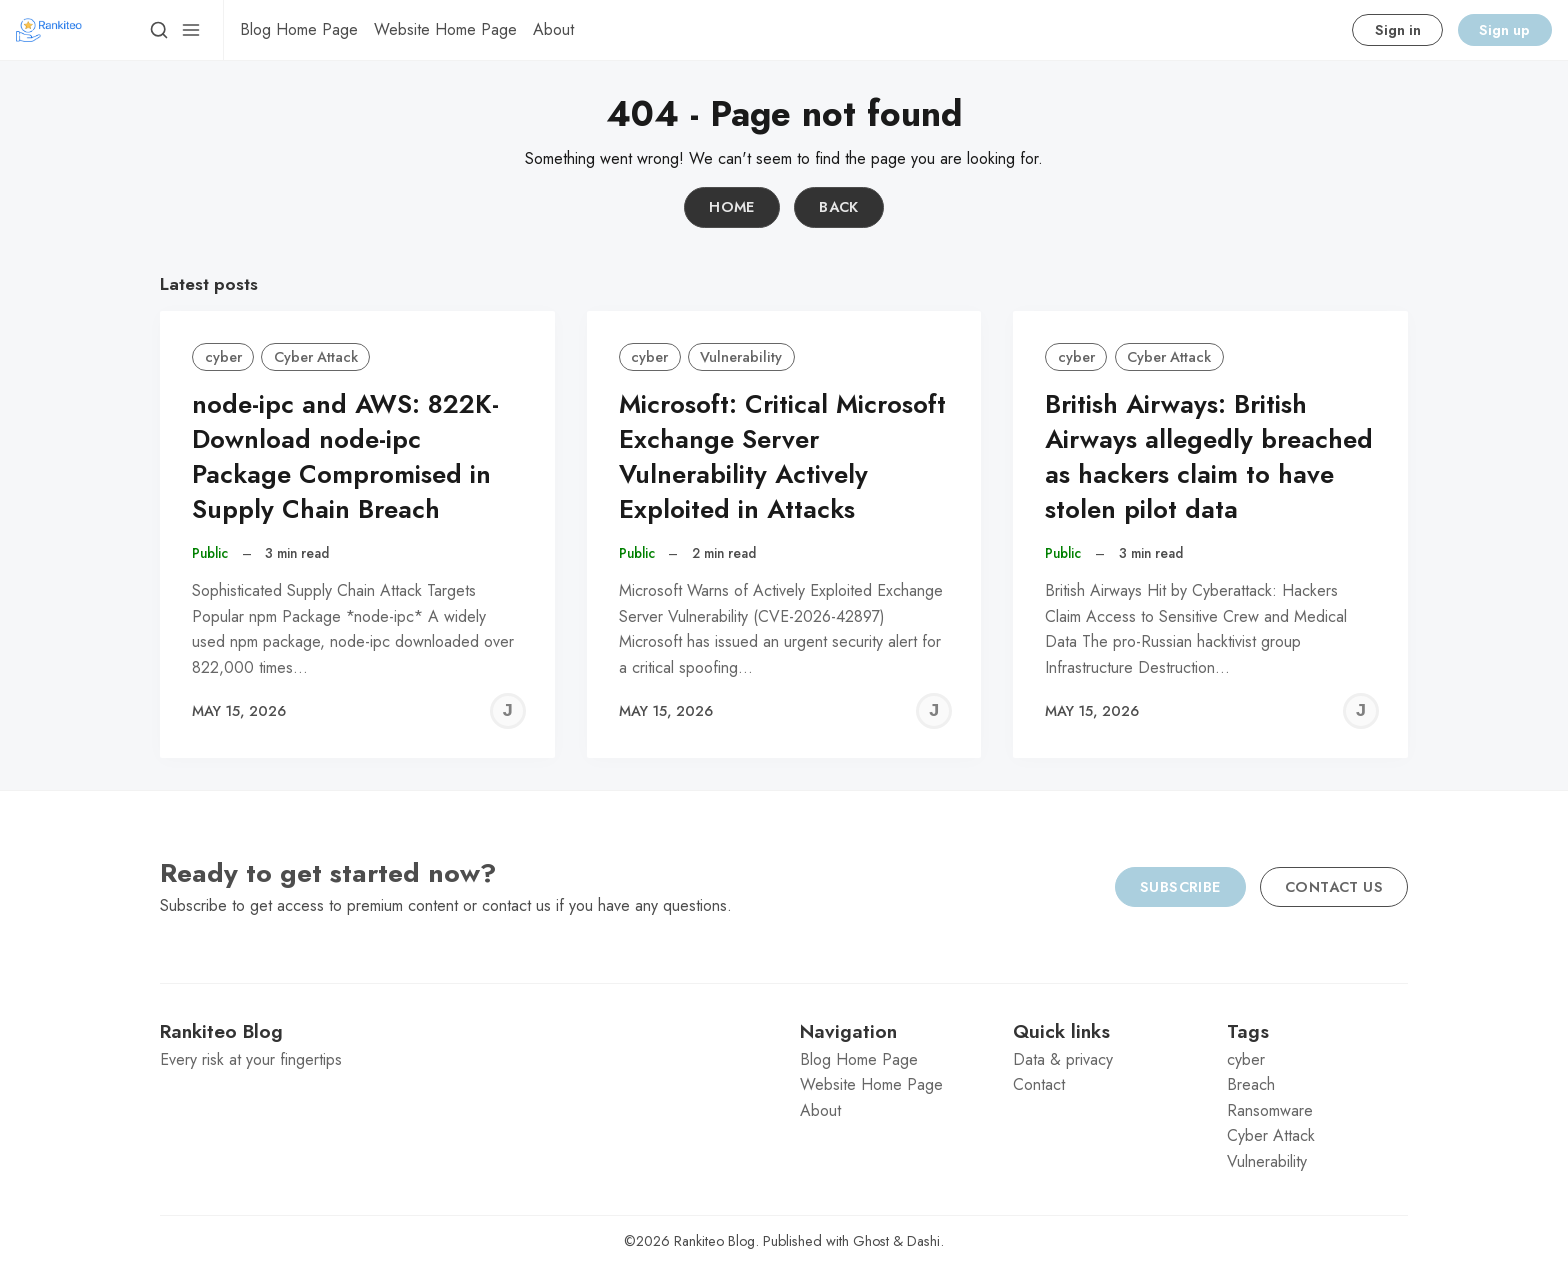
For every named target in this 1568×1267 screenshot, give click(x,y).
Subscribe (1180, 887)
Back (839, 207)
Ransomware (1270, 1110)
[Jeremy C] (508, 711)
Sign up (1504, 30)
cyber (223, 357)
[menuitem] (299, 30)
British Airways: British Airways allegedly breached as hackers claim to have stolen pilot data (1209, 456)
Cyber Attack (316, 357)
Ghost (871, 1241)
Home (732, 207)
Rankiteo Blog (714, 1241)
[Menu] (191, 30)
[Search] (159, 30)
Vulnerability (741, 357)
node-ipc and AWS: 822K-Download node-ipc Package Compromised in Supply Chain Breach (345, 456)
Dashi (923, 1241)
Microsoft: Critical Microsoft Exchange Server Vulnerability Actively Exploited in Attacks (782, 456)
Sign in (1398, 30)
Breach (1251, 1084)
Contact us (1334, 887)
